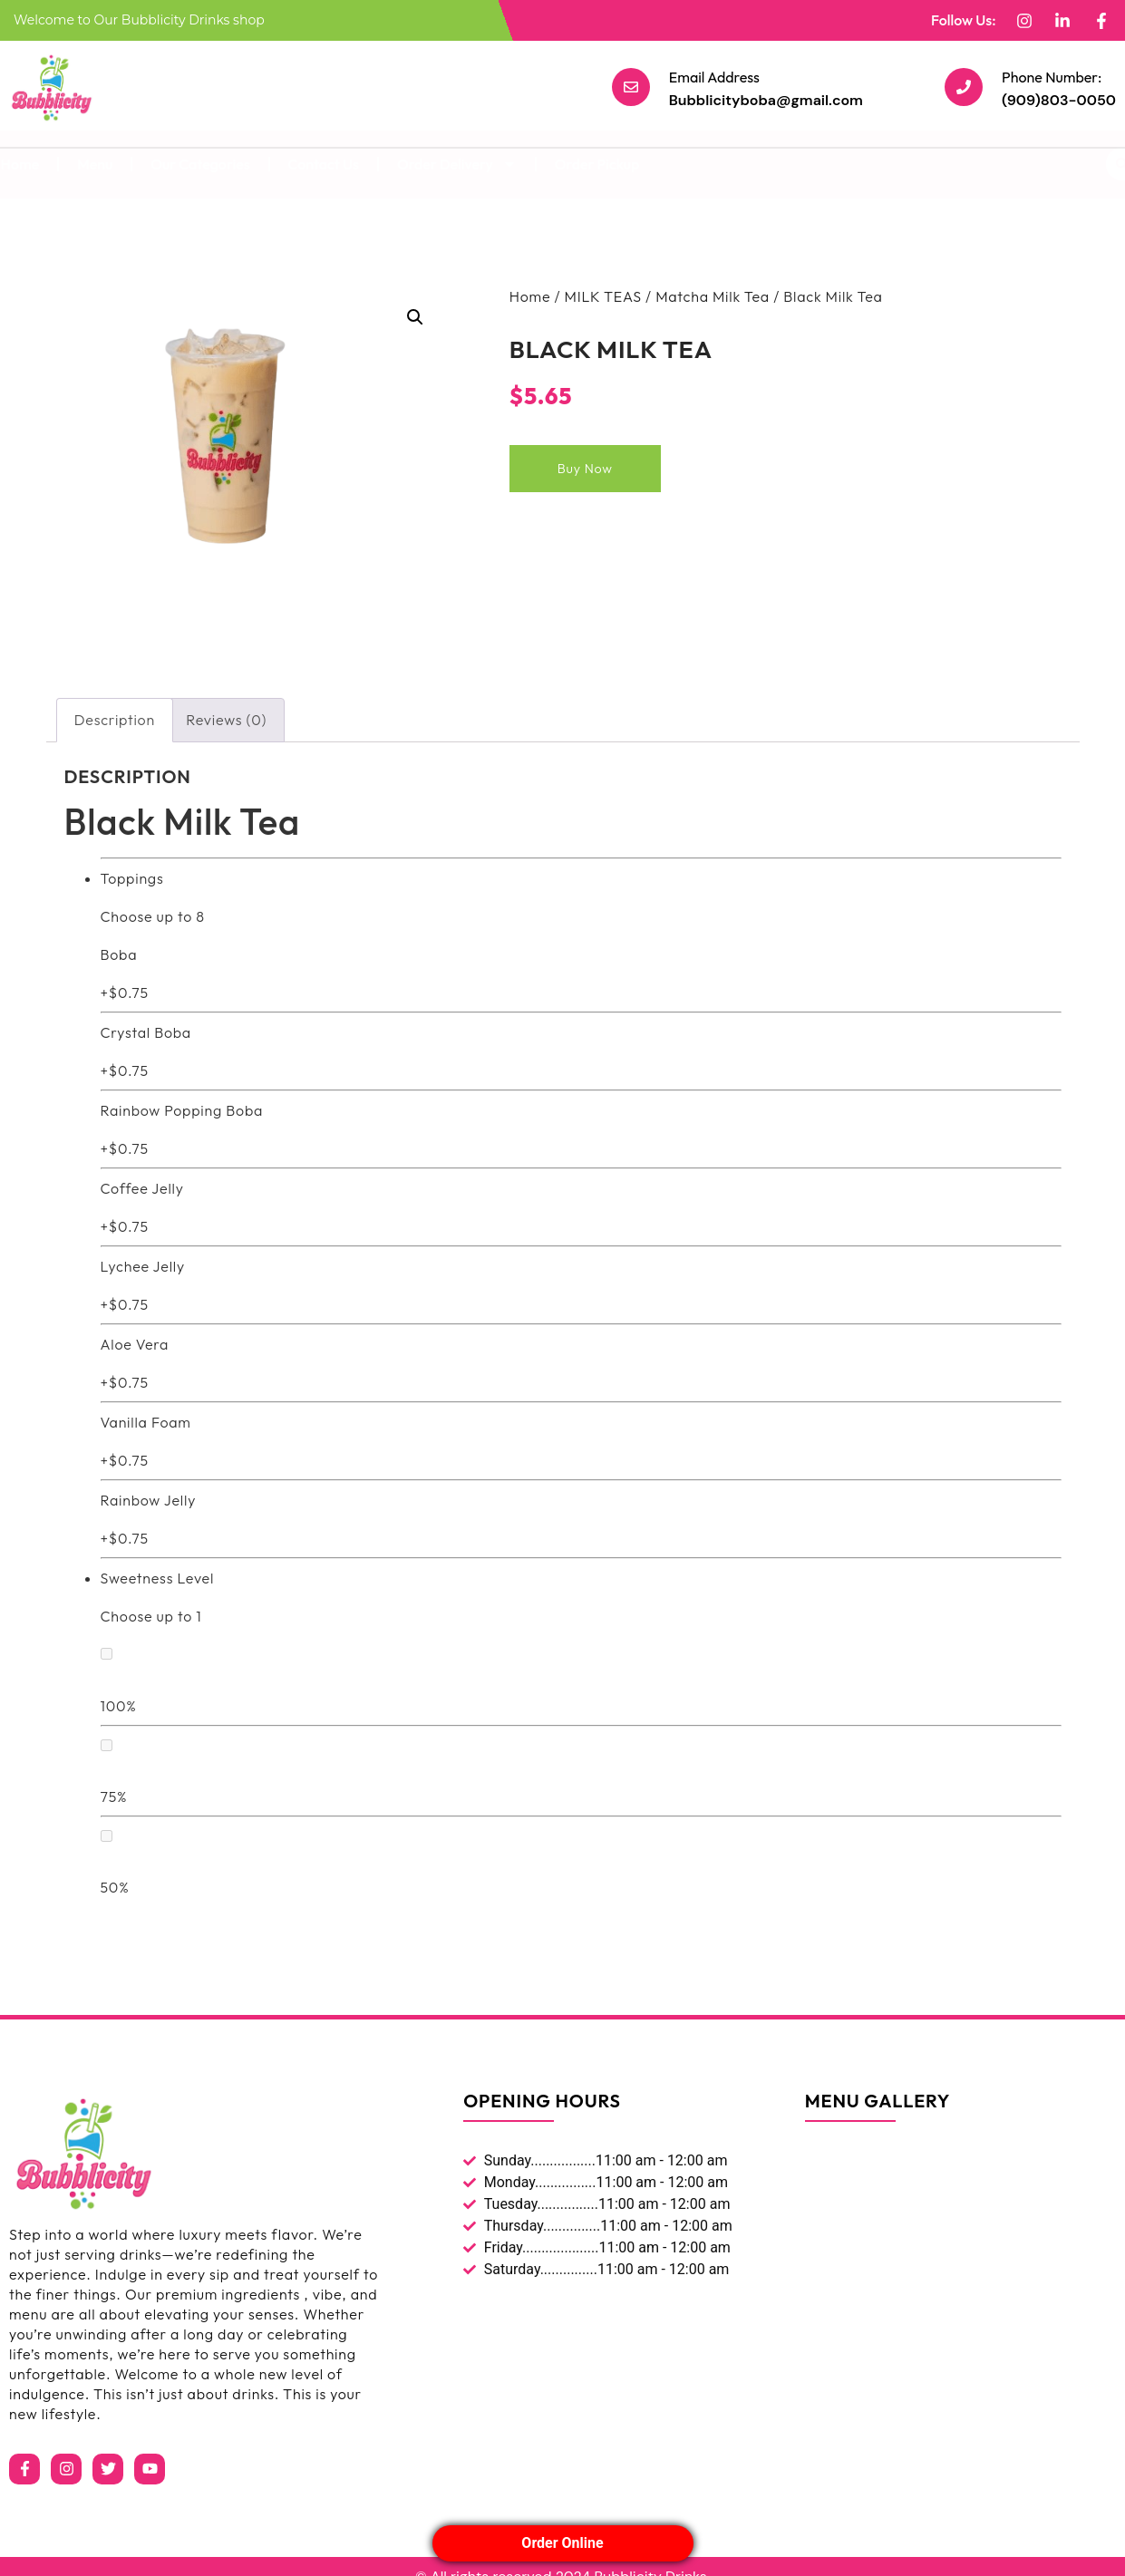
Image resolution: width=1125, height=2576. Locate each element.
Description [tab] (114, 720)
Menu (94, 164)
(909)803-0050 (1059, 100)
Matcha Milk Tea (712, 296)
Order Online (562, 2543)
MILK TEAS (603, 296)
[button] (415, 317)
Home (530, 296)
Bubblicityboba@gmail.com (766, 100)
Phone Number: (1051, 77)
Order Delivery (457, 164)
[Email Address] (631, 87)
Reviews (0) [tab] (226, 720)
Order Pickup (597, 164)
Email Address (714, 77)
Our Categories (199, 164)
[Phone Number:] (964, 87)
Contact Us (323, 164)
